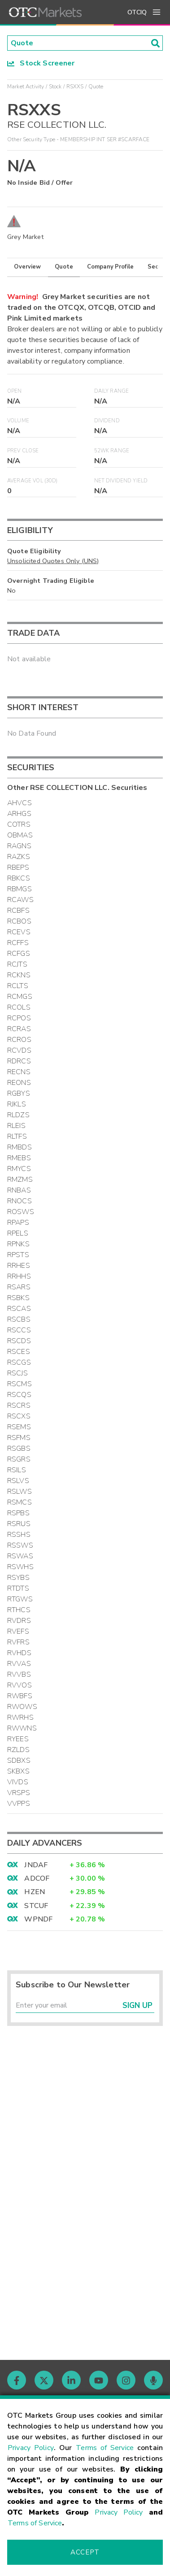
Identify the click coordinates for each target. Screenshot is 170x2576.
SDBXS (19, 1760)
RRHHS (19, 1276)
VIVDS (17, 1782)
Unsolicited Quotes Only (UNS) (53, 560)
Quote (64, 267)
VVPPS (18, 1803)
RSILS (16, 1470)
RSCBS (19, 1319)
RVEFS (18, 1631)
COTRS (19, 824)
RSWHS (20, 1567)
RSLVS (18, 1481)
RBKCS (18, 878)
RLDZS (18, 1115)
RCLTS (17, 986)
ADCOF (36, 1878)
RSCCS (19, 1330)
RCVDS (19, 1050)
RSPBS (18, 1513)
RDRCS (19, 1061)
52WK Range (112, 450)
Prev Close (23, 450)
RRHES (18, 1266)
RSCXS (19, 1416)
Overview (27, 267)
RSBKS (18, 1298)
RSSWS (20, 1545)
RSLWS (19, 1491)
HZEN (34, 1892)
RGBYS (18, 1093)
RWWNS (22, 1728)
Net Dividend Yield (121, 480)
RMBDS (19, 1147)
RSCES (18, 1352)
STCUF (36, 1906)
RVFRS (18, 1642)
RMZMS (20, 1179)
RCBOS (19, 921)
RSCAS (19, 1309)
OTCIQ (137, 12)
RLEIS (16, 1126)
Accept (84, 2552)
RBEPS (18, 867)
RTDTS (18, 1588)
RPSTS (18, 1255)
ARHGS (19, 814)
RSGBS (19, 1448)
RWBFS (19, 1696)
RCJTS (17, 964)
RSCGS (19, 1362)
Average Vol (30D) (32, 480)
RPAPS (18, 1222)
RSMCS (19, 1502)
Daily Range (111, 391)
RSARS (19, 1287)
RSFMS (19, 1438)
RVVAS (19, 1664)
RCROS (19, 1040)
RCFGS (18, 953)
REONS (19, 1083)
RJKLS (16, 1104)
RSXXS (75, 86)
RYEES (18, 1739)
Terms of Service (105, 2448)
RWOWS (22, 1707)
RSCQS (19, 1395)
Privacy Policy (31, 2448)
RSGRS (19, 1459)
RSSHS (19, 1535)
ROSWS (20, 1212)
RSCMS (19, 1384)
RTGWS (20, 1599)
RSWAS (20, 1556)
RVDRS (19, 1621)
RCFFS (18, 943)
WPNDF (38, 1919)
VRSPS (18, 1793)
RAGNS (19, 846)
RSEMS (19, 1427)
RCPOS (19, 1018)
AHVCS (19, 803)
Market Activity (25, 86)
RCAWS (20, 900)
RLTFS (17, 1136)
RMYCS (19, 1169)
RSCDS (19, 1341)
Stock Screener (41, 63)
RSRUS (19, 1524)
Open (14, 391)
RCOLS (19, 1007)
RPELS (17, 1233)
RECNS (19, 1072)
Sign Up (137, 2005)
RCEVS (19, 932)
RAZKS (18, 857)
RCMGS (19, 997)
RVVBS (19, 1674)
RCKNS (19, 975)
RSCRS (19, 1405)
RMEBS (19, 1158)
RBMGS (19, 889)
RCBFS (18, 910)
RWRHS (20, 1717)
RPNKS (18, 1244)
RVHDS (19, 1653)
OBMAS (20, 835)
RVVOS (19, 1685)
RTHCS (19, 1610)
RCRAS (19, 1029)
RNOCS (19, 1201)
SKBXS (18, 1771)
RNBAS (19, 1190)
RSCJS (17, 1373)
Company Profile (110, 267)
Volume (18, 420)
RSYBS (18, 1578)
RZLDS (18, 1750)
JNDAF (36, 1865)
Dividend (107, 420)
